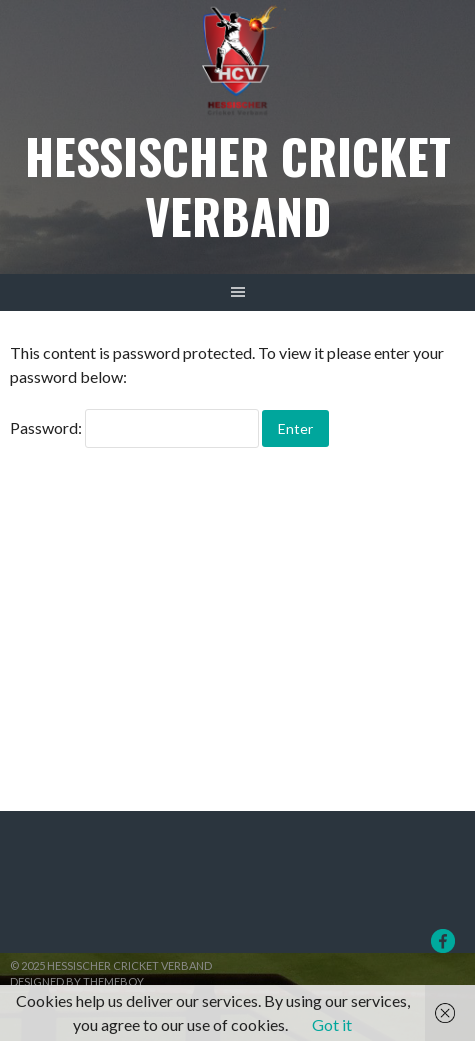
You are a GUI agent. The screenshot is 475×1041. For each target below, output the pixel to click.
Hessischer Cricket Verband (238, 185)
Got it (332, 1024)
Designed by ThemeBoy (77, 981)
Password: (134, 427)
